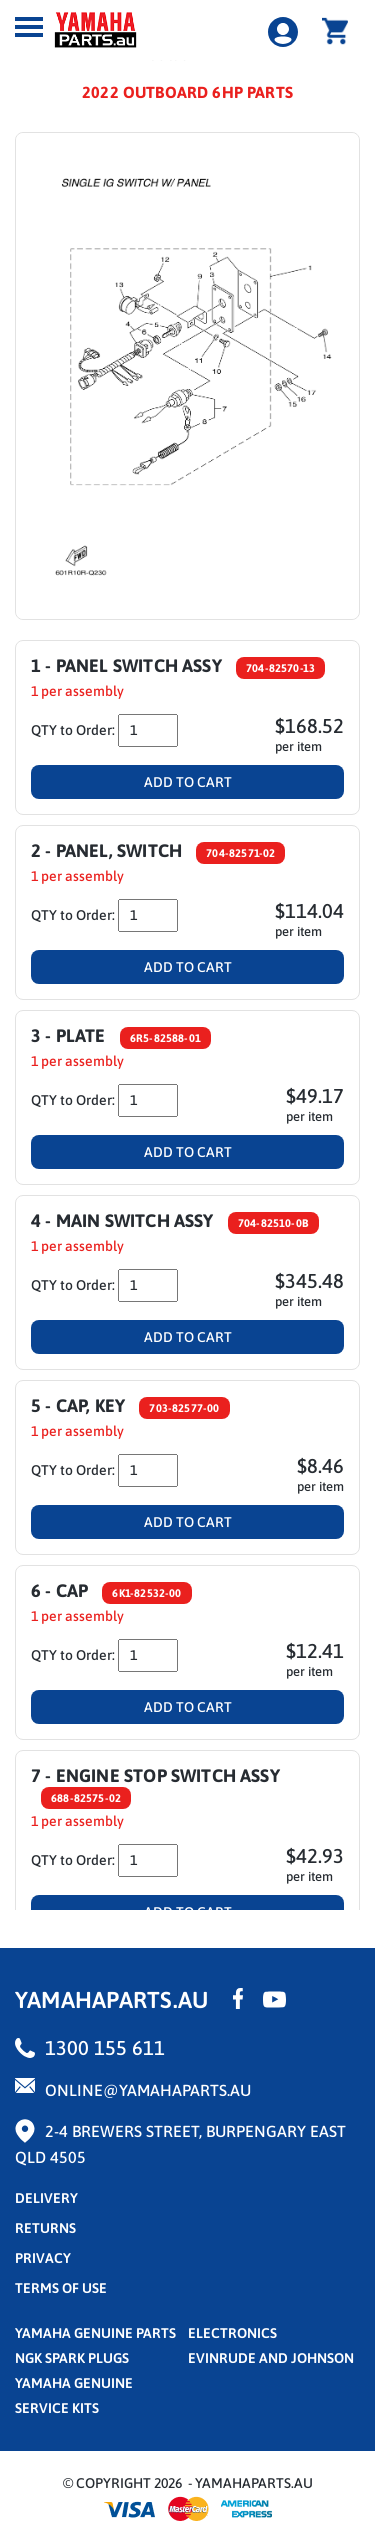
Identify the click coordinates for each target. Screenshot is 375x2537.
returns (45, 2228)
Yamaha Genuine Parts (95, 2333)
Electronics (232, 2333)
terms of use (61, 2288)
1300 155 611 (105, 2047)
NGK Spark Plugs (72, 2358)
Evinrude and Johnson (271, 2358)
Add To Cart (188, 782)
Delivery (46, 2198)
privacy (43, 2258)
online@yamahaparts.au (148, 2090)
